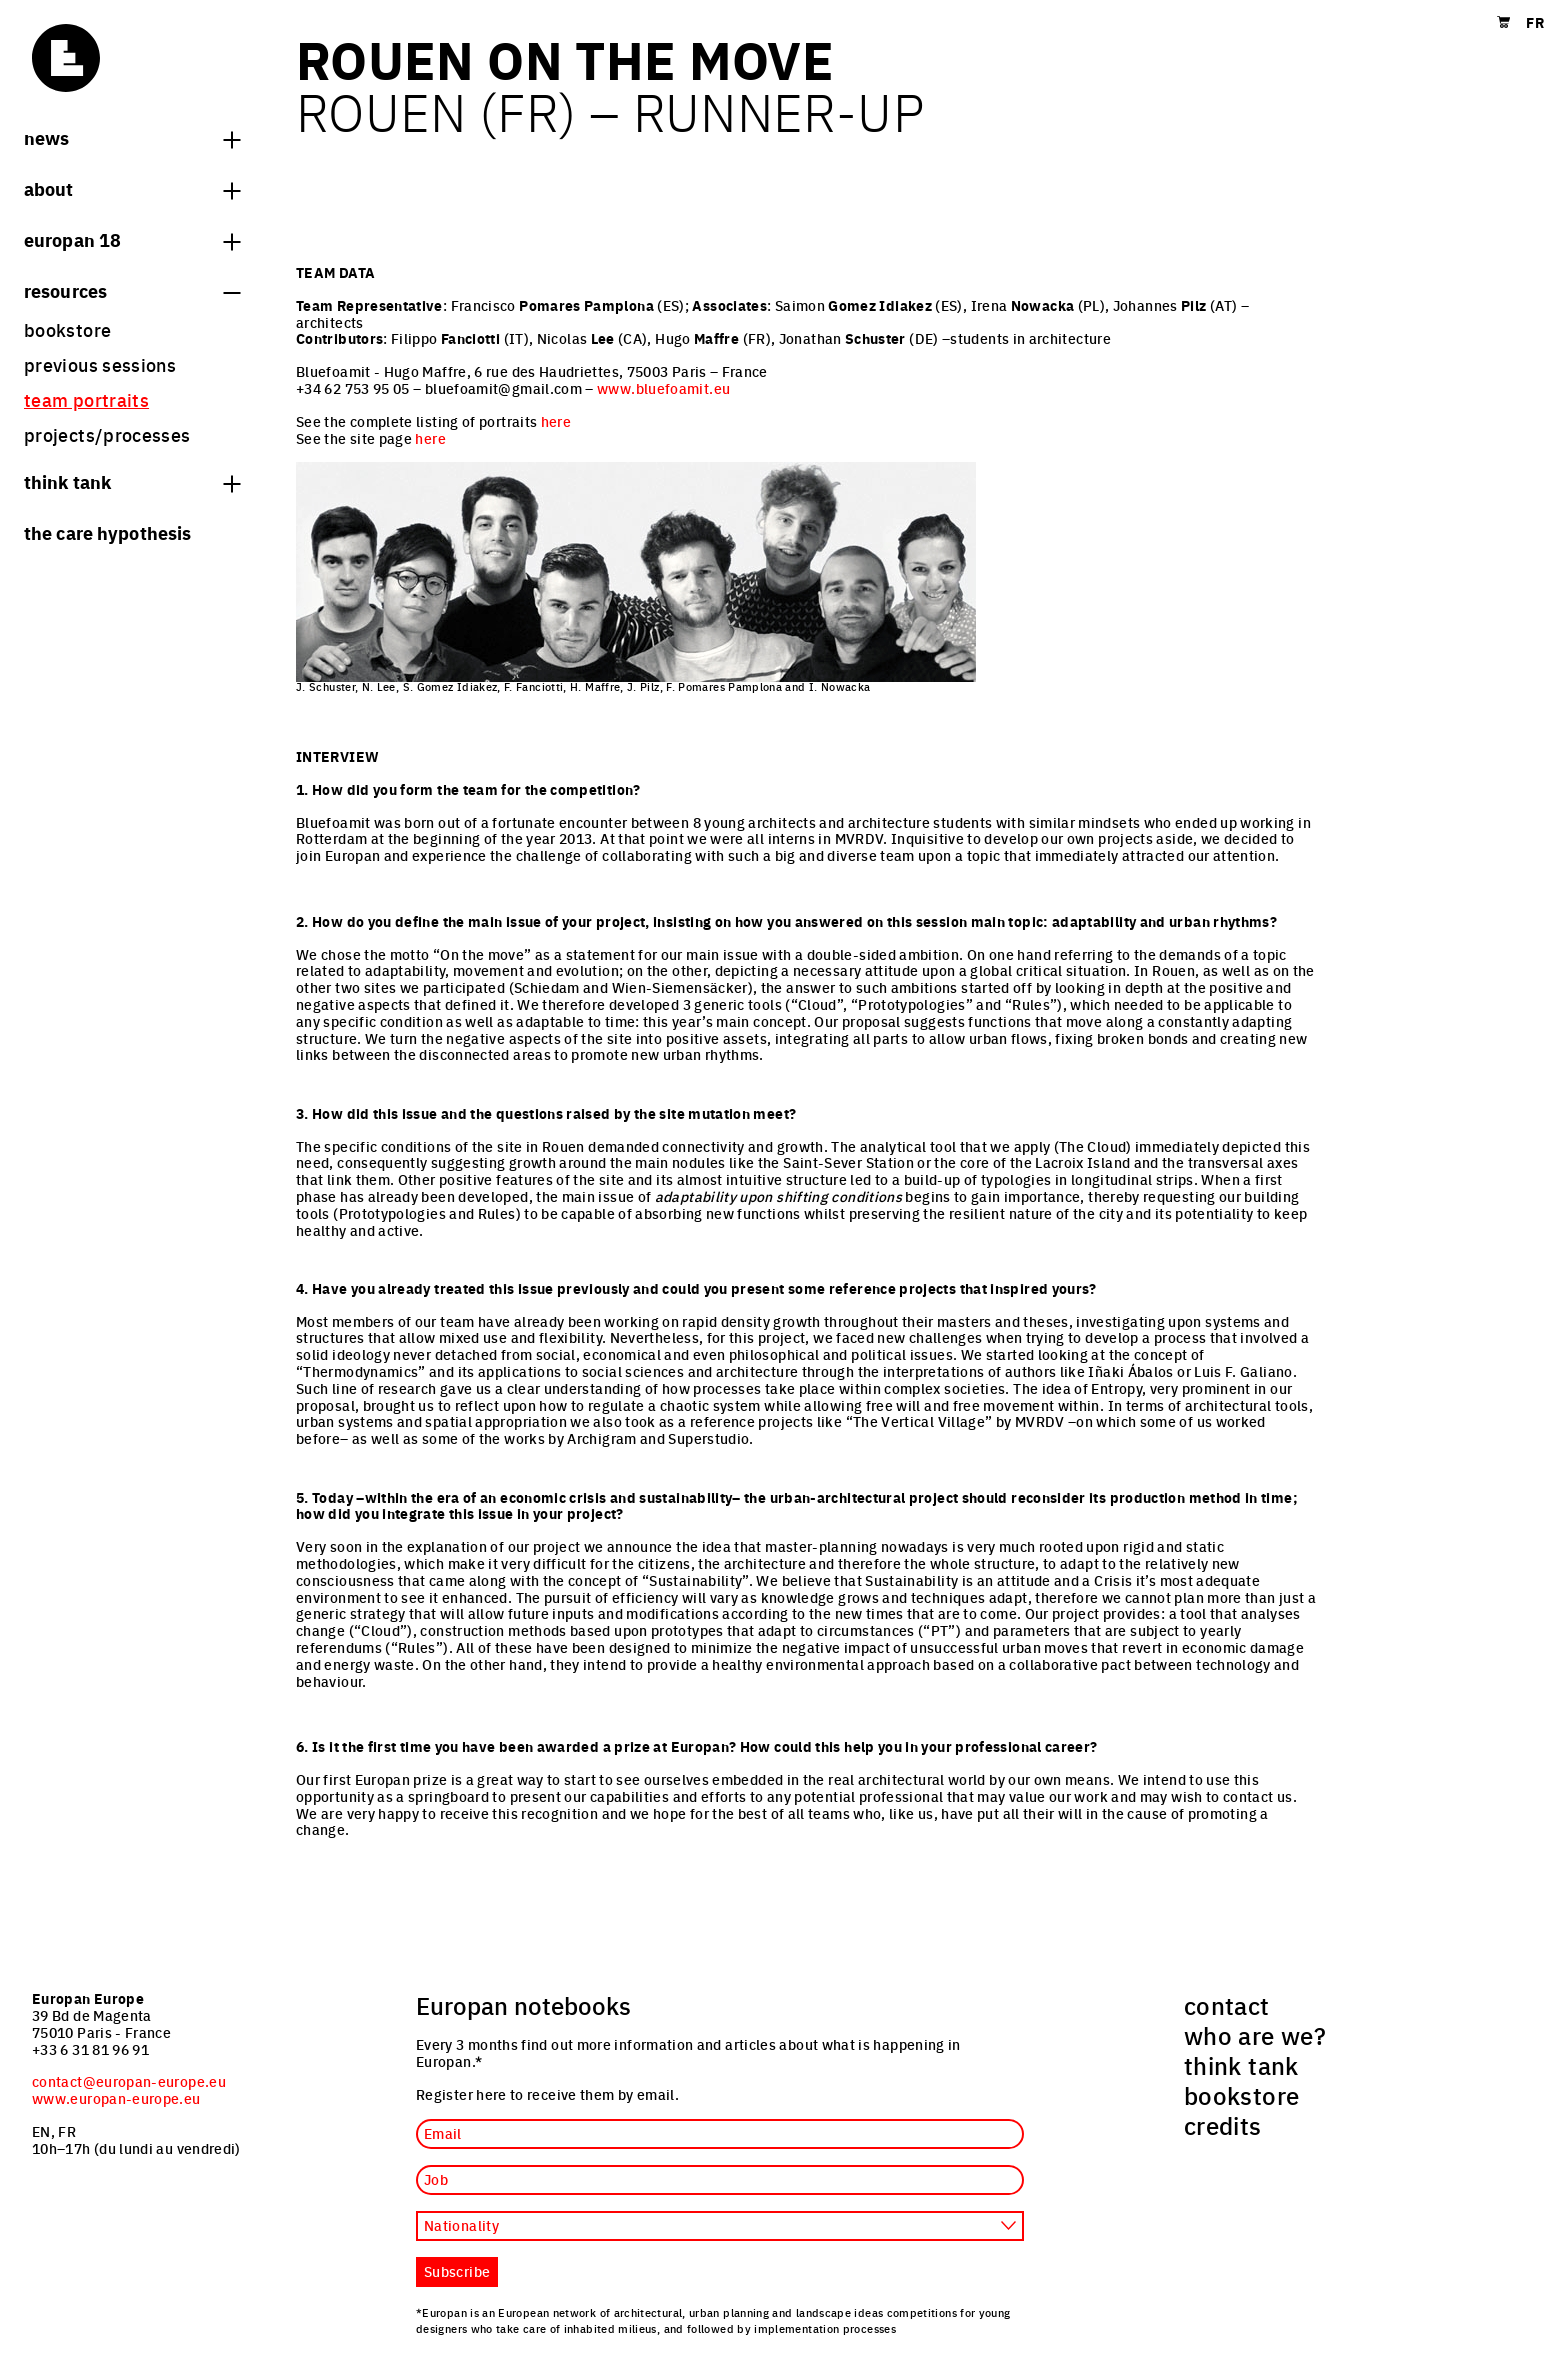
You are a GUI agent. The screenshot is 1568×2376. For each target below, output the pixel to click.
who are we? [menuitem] (1255, 2035)
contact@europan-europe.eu (129, 2081)
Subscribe (457, 2271)
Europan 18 (132, 239)
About (132, 188)
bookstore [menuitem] (67, 329)
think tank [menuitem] (1241, 2065)
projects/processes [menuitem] (107, 434)
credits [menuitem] (1223, 2125)
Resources (132, 290)
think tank (132, 481)
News (132, 137)
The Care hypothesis (107, 532)
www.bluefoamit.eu (663, 388)
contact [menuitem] (1227, 2005)
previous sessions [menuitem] (100, 364)
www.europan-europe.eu (116, 2098)
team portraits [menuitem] (86, 399)
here (556, 421)
